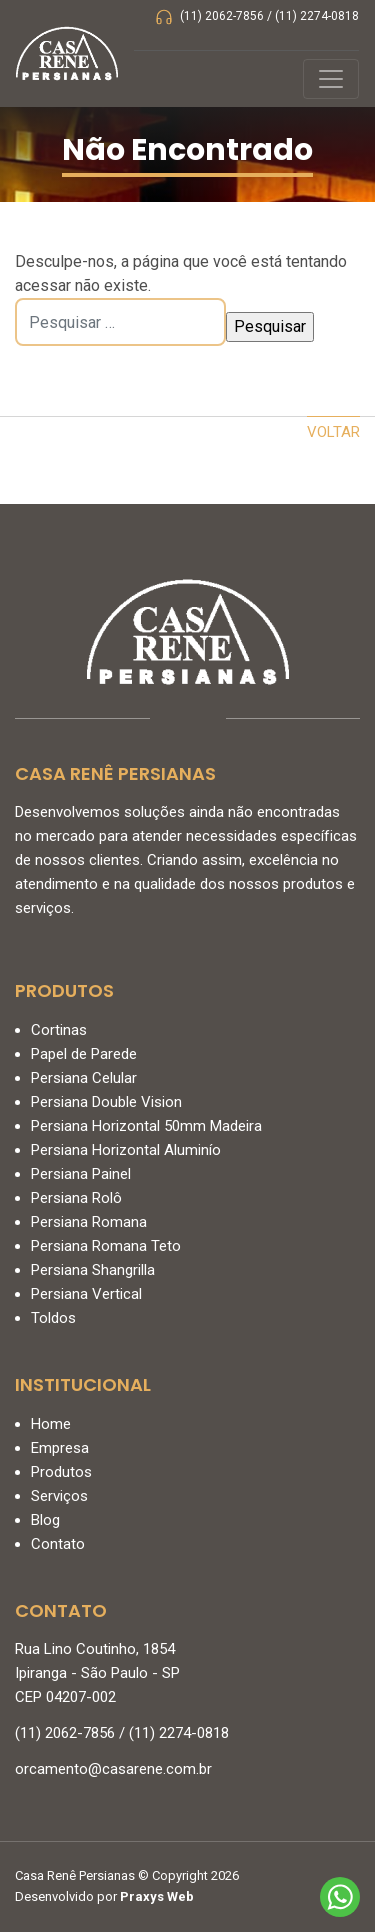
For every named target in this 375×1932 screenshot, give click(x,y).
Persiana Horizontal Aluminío (126, 1150)
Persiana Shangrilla (93, 1270)
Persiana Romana (89, 1222)
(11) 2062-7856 (222, 16)
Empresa (60, 1448)
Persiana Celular (84, 1078)
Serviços (59, 1496)
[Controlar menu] (331, 79)
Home (51, 1424)
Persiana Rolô (76, 1198)
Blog (45, 1520)
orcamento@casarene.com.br (113, 1769)
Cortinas (59, 1030)
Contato (58, 1544)
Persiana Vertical (86, 1294)
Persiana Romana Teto (106, 1246)
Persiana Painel (81, 1174)
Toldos (53, 1318)
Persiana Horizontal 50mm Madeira (146, 1126)
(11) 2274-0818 (317, 16)
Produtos (61, 1472)
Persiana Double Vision (106, 1102)
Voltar (333, 432)
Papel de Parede (84, 1054)
